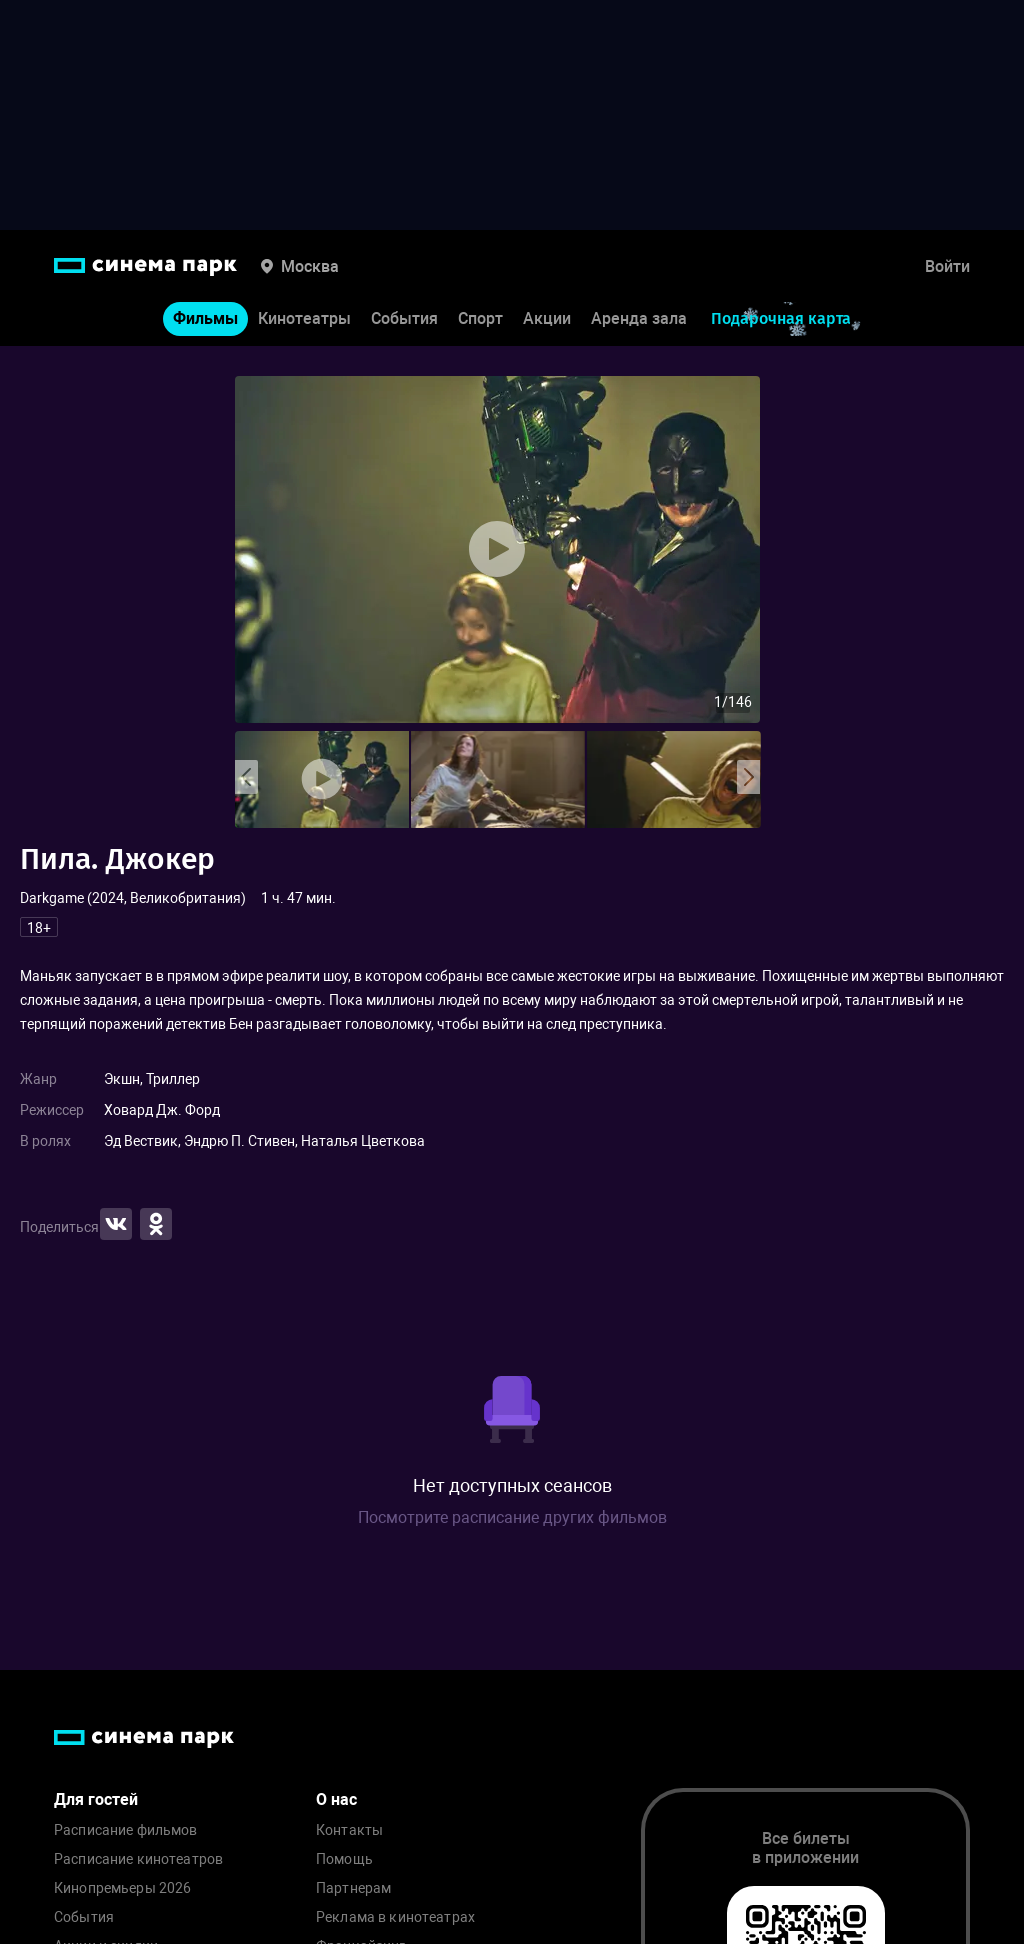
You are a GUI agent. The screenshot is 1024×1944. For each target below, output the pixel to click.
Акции (547, 318)
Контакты (349, 1830)
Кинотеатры (304, 318)
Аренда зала (639, 318)
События (404, 318)
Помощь (344, 1859)
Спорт (480, 318)
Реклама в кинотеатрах (395, 1917)
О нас (336, 1799)
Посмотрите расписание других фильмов (512, 1517)
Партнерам (353, 1888)
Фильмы (205, 318)
